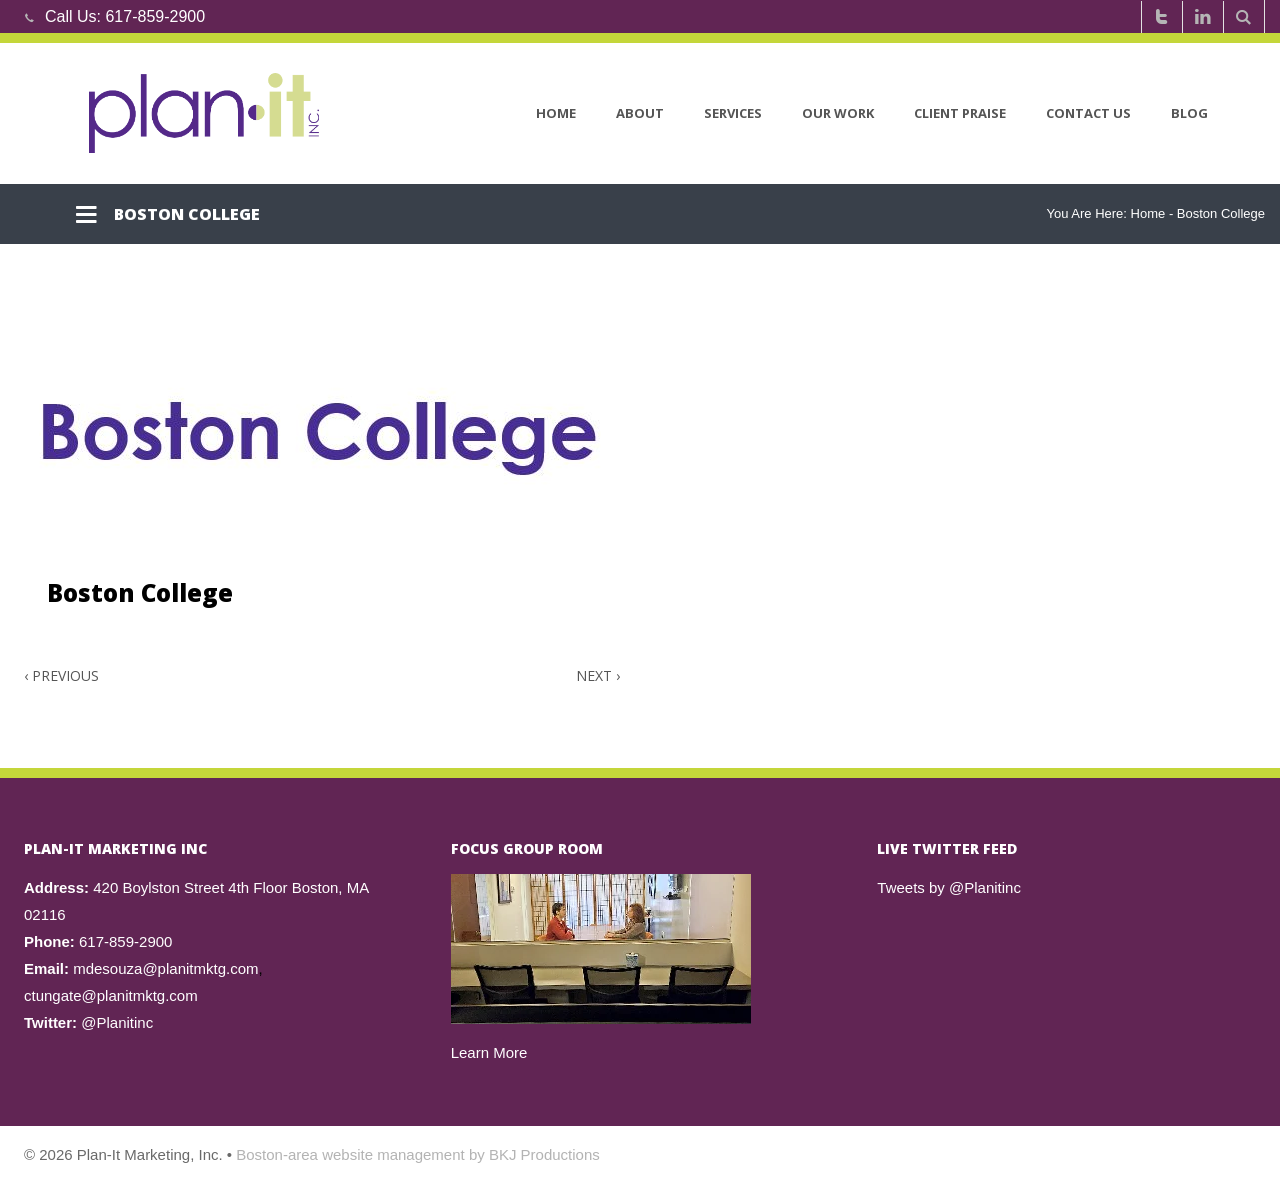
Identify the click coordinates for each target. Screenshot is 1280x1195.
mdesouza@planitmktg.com (165, 968)
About (640, 113)
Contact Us (1088, 113)
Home (556, 113)
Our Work (838, 113)
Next (598, 675)
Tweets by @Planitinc (949, 887)
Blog (1189, 113)
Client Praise (960, 113)
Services (733, 113)
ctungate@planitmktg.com (111, 995)
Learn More (489, 1052)
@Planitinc (117, 1022)
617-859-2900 (155, 16)
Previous (61, 675)
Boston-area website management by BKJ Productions (418, 1154)
